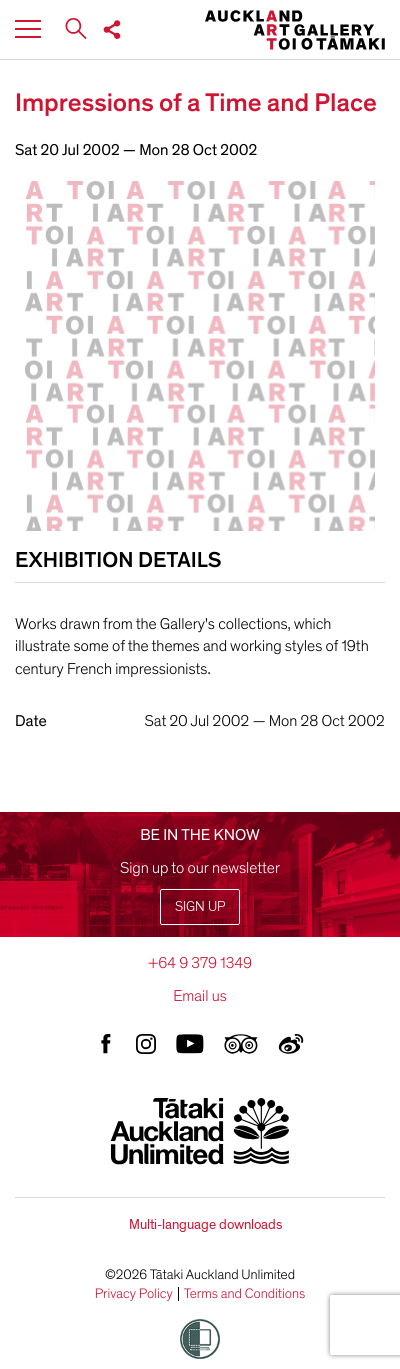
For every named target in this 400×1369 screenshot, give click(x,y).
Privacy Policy (134, 1294)
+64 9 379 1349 (200, 963)
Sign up (200, 906)
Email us (200, 996)
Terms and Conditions (245, 1294)
